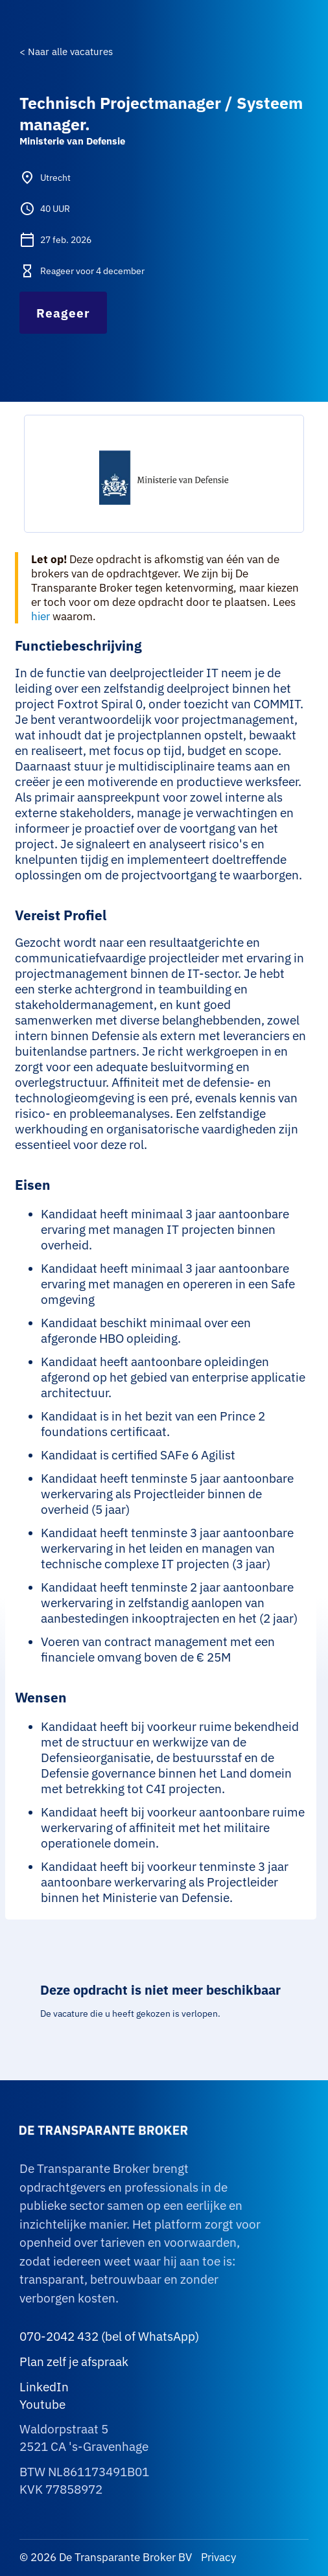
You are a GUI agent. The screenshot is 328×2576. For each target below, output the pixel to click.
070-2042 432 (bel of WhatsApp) (109, 2336)
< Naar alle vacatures (66, 51)
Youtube (42, 2404)
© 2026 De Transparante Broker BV (105, 2557)
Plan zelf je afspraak (73, 2361)
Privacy (217, 2557)
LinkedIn (44, 2387)
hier (40, 616)
